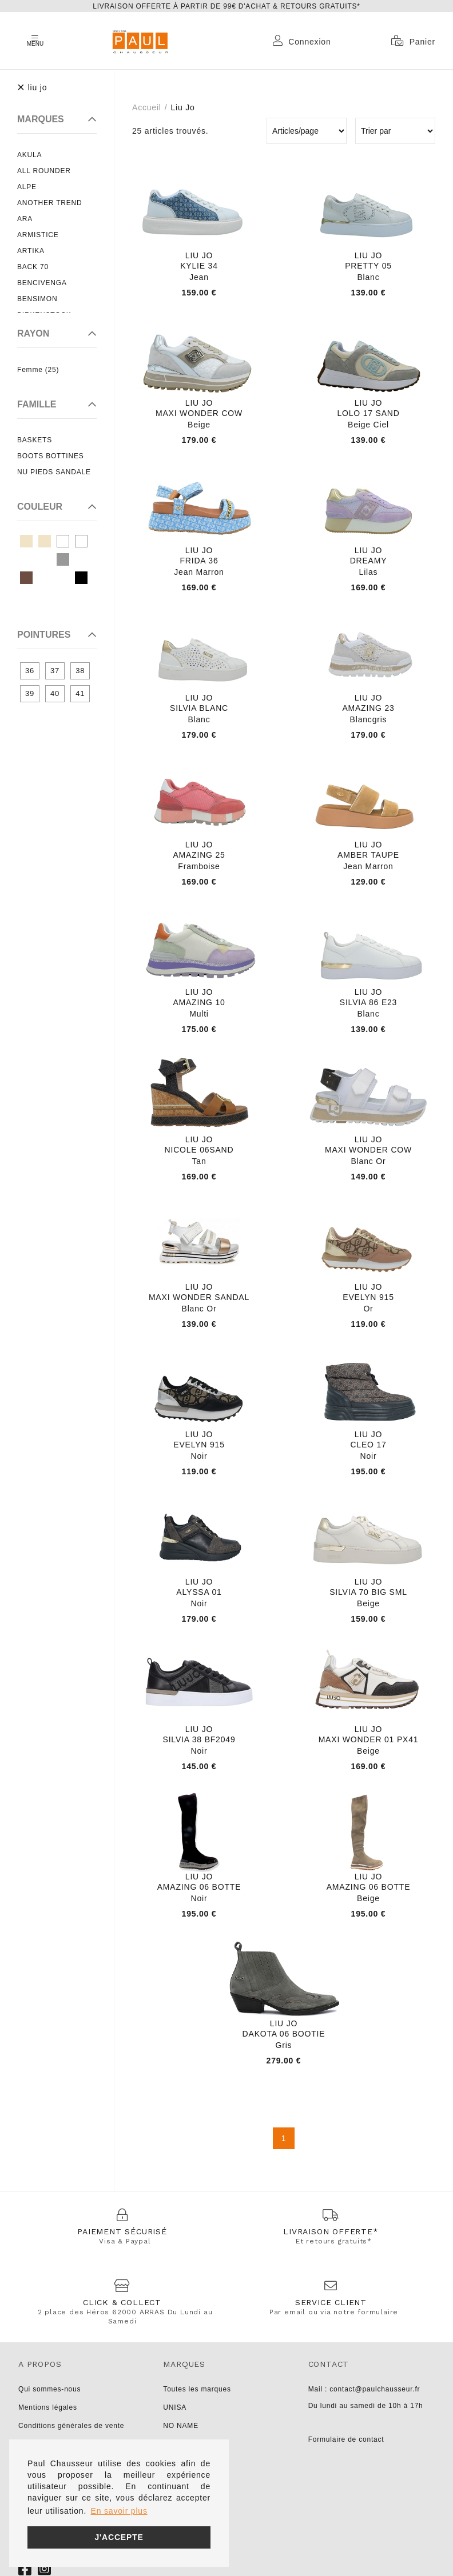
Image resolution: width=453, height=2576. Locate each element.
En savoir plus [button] (119, 2510)
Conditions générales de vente (71, 2426)
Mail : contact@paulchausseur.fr (364, 2389)
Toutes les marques (197, 2389)
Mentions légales (47, 2407)
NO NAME (180, 2426)
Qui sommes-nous (49, 2389)
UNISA (174, 2407)
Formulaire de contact (346, 2439)
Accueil (146, 107)
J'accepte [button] (118, 2537)
